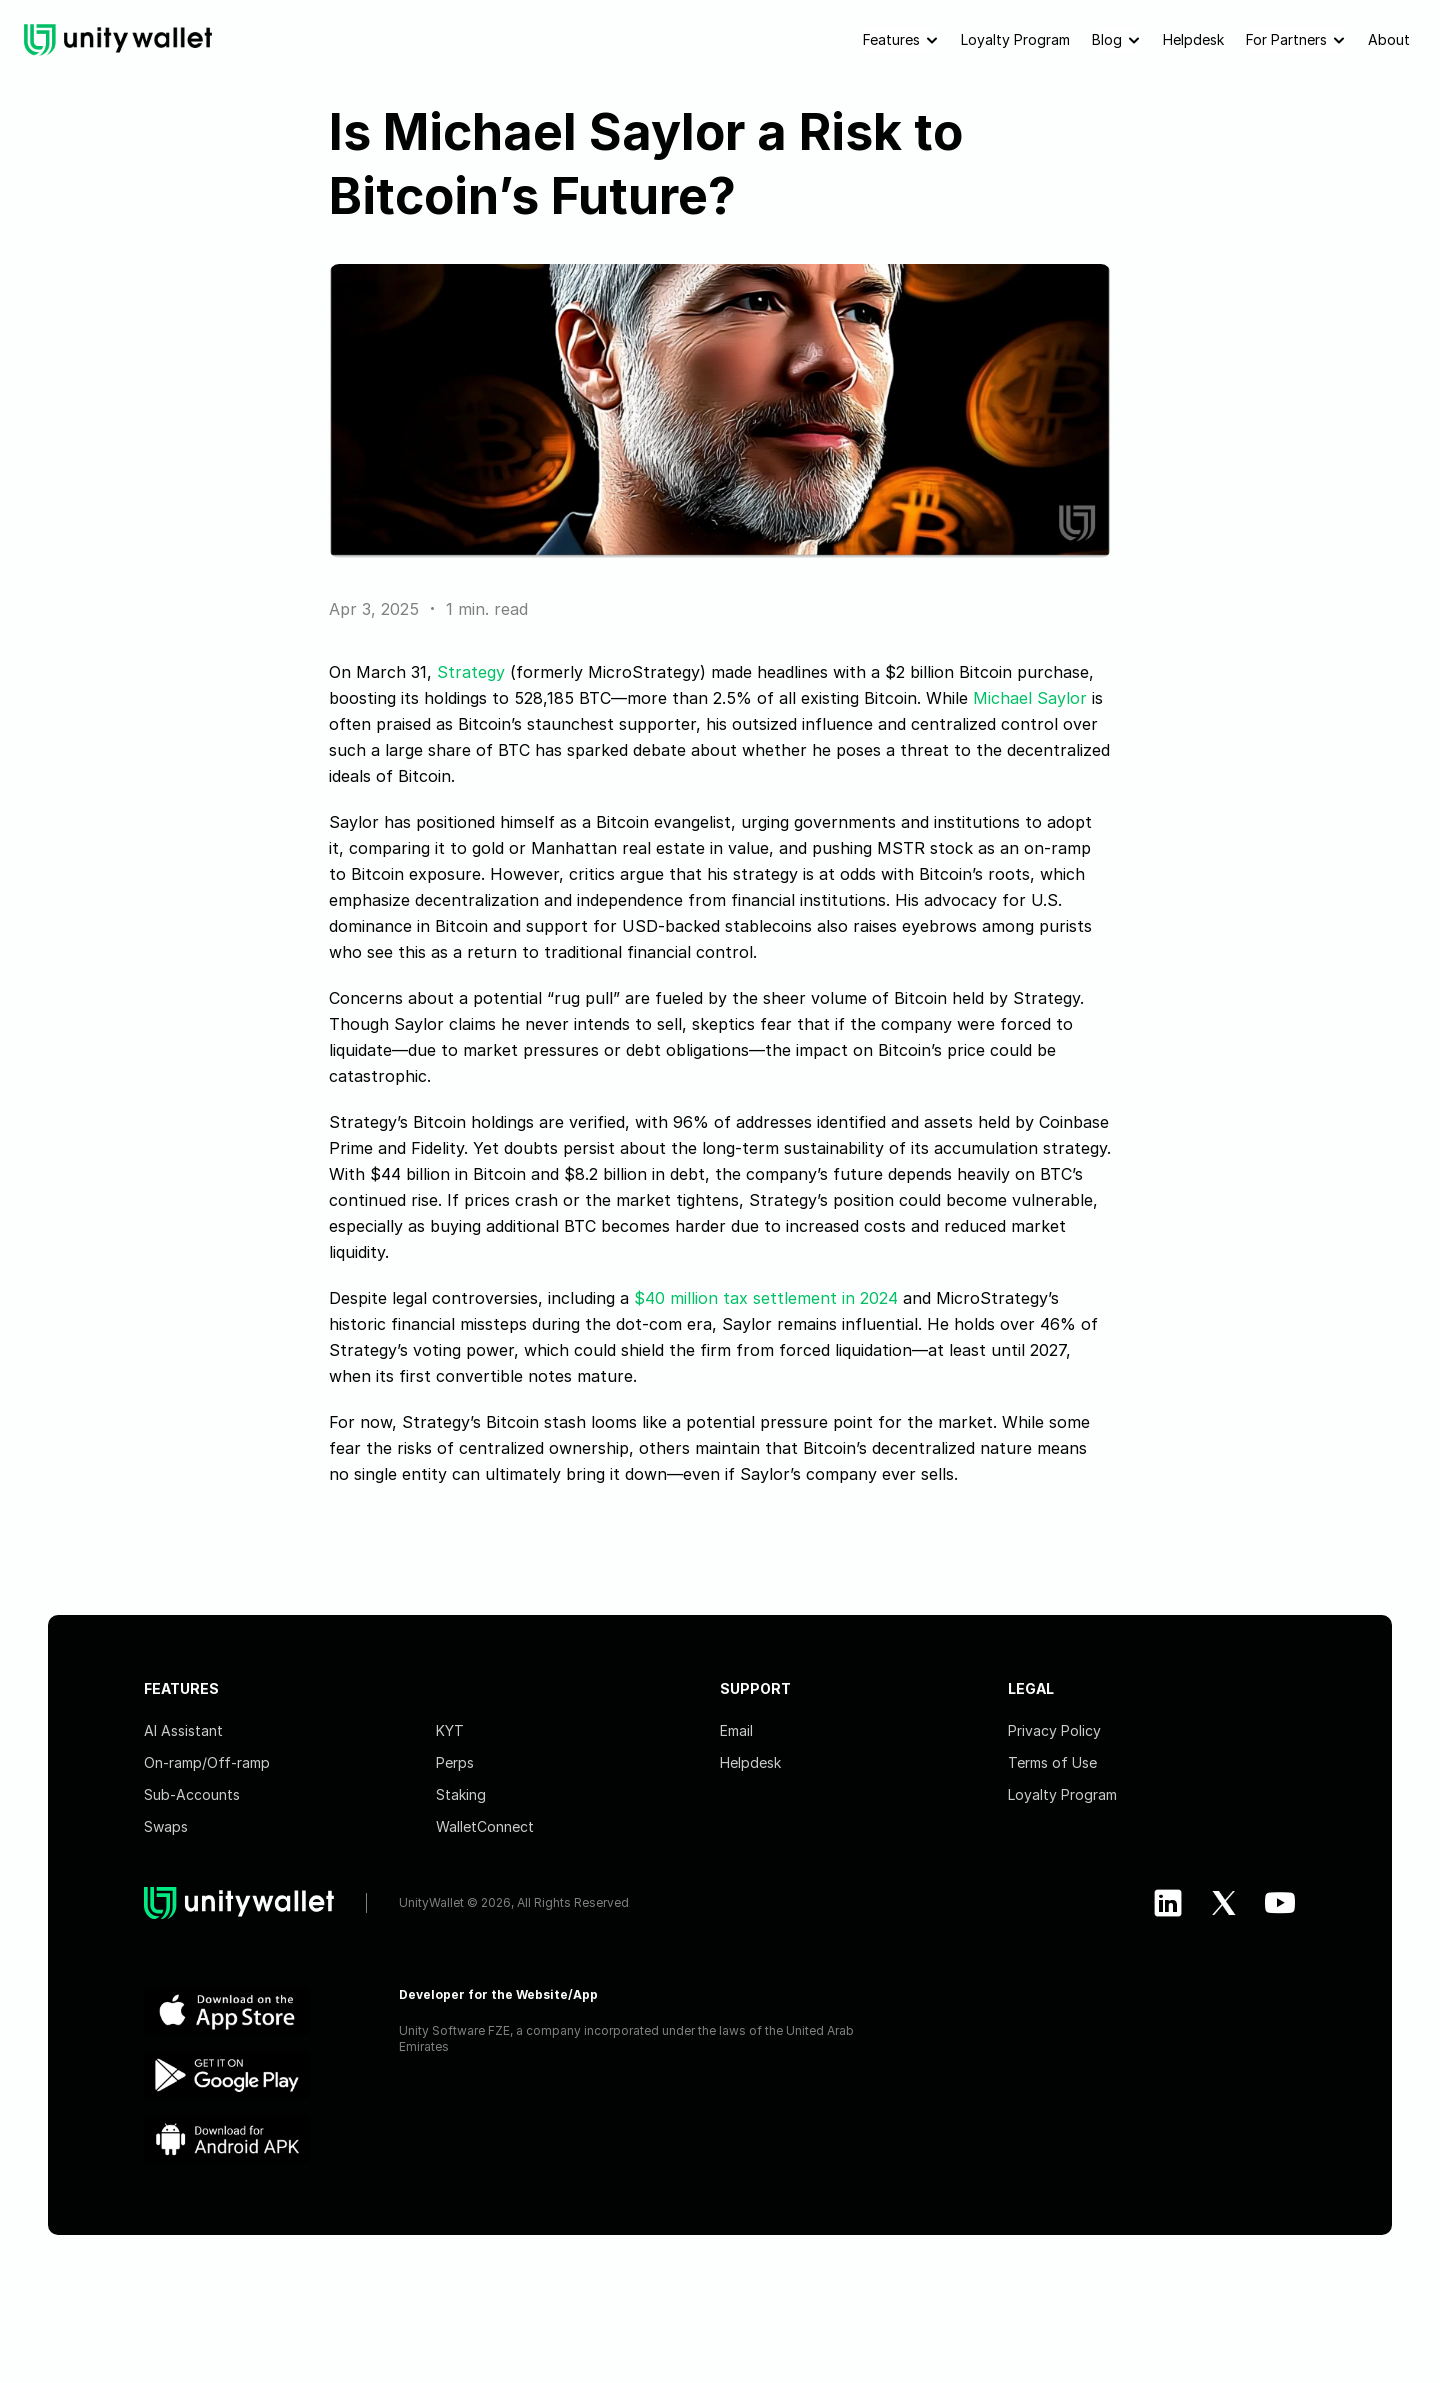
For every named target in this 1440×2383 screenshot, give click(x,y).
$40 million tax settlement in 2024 (766, 1298)
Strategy (471, 672)
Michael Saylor (1030, 698)
